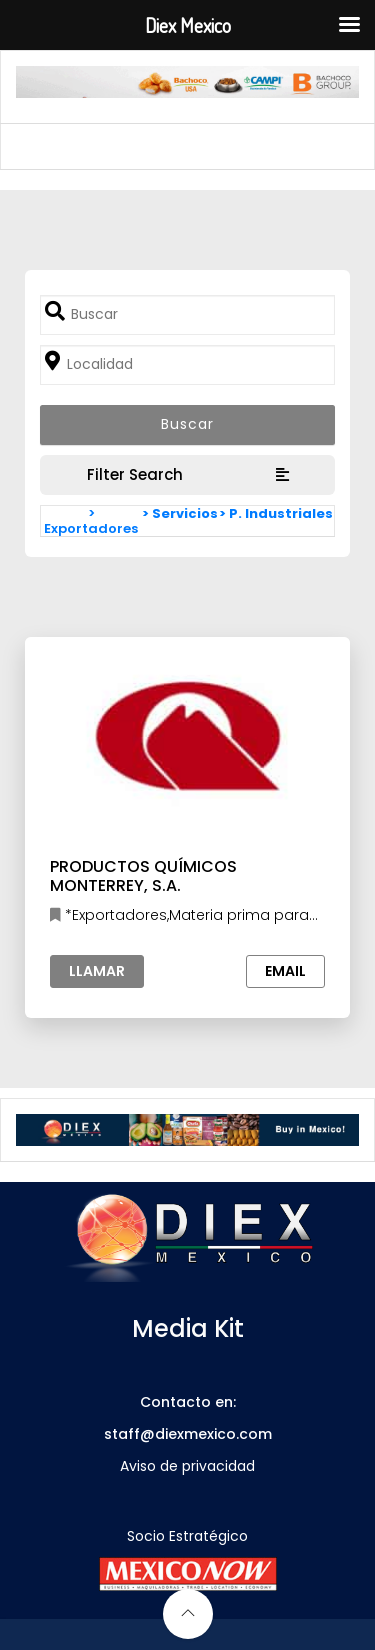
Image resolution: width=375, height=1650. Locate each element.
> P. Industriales (276, 513)
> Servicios (180, 513)
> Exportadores (91, 521)
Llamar (97, 971)
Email (285, 971)
